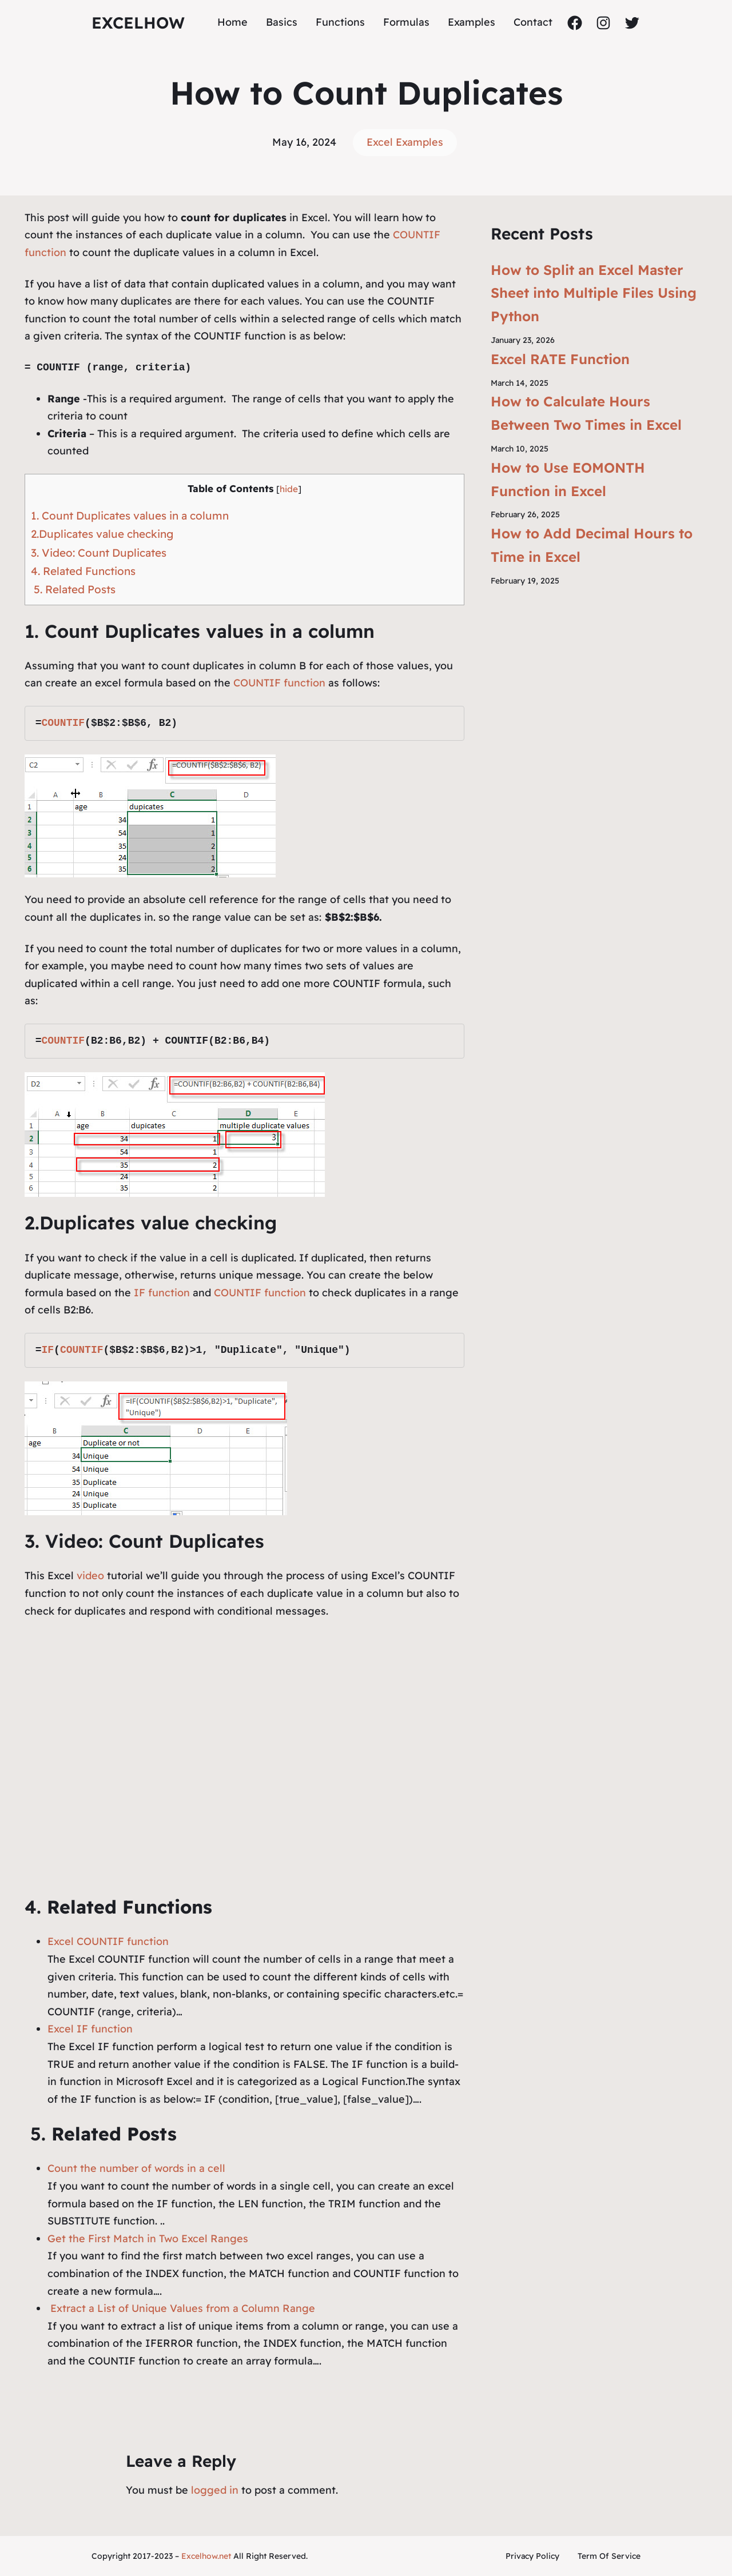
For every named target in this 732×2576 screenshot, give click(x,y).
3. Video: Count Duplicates (98, 553)
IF (47, 1350)
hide (289, 489)
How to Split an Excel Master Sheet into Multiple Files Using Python (594, 293)
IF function (162, 1292)
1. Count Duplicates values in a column (130, 515)
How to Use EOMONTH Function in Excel (568, 479)
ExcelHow (138, 23)
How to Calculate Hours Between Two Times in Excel (586, 413)
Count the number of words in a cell (136, 2168)
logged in (214, 2490)
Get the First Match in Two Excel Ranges (147, 2238)
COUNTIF (63, 723)
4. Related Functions (83, 571)
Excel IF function (90, 2028)
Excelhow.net (206, 2556)
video (92, 1575)
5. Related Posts (73, 589)
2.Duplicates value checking (102, 534)
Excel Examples (405, 142)
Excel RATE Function (560, 359)
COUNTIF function (277, 682)
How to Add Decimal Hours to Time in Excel (592, 545)
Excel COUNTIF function (108, 1941)
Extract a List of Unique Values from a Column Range (181, 2308)
